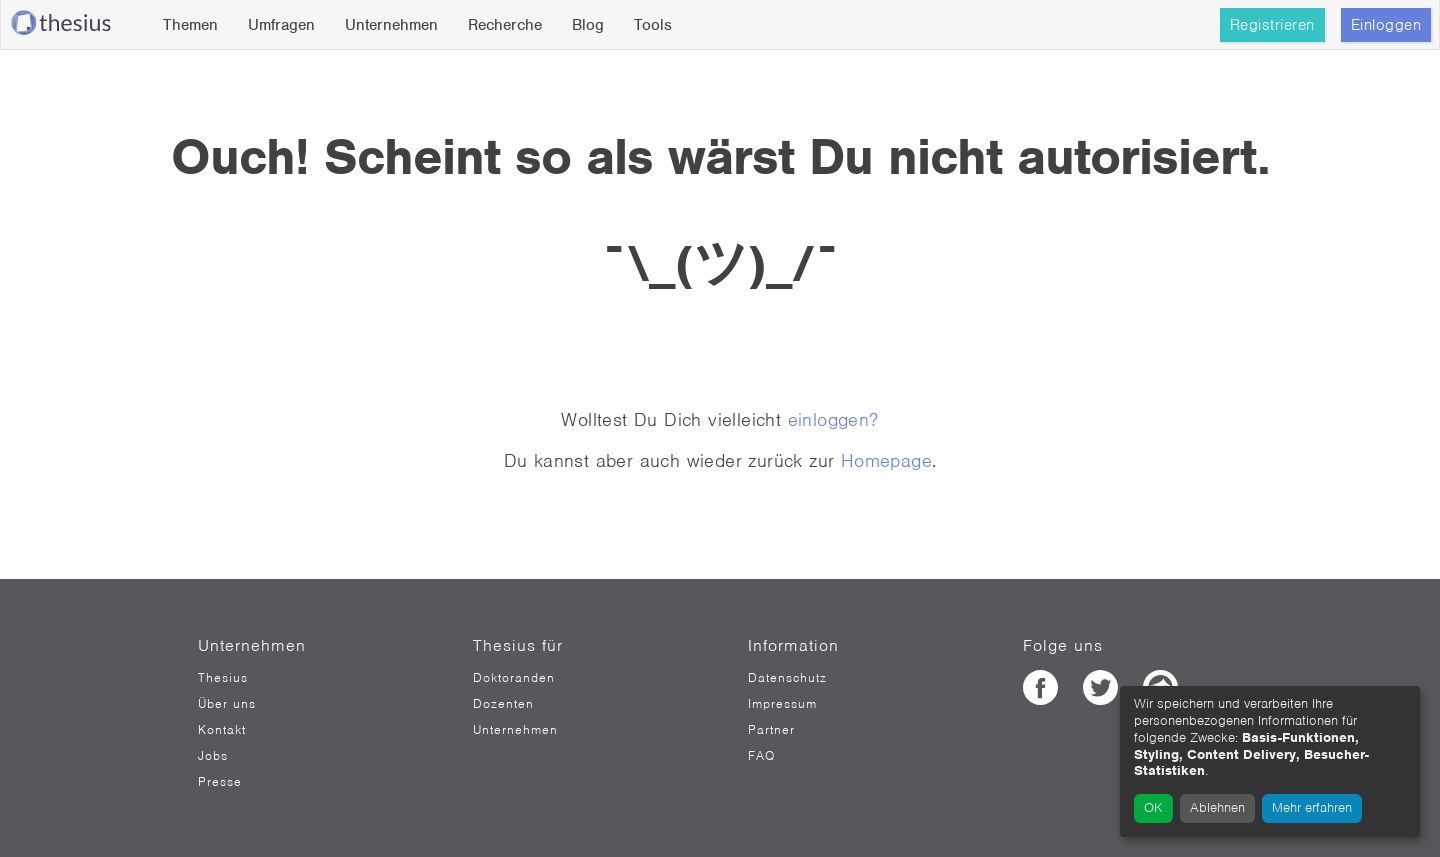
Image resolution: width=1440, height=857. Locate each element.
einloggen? (833, 419)
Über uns (227, 704)
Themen (190, 25)
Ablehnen (1217, 807)
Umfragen (281, 25)
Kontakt (222, 730)
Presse (220, 782)
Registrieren (1272, 25)
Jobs (213, 756)
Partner (771, 730)
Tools (653, 25)
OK (1153, 807)
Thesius (223, 678)
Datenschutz (787, 678)
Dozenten (503, 704)
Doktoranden (514, 678)
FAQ (761, 756)
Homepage (886, 460)
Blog (588, 25)
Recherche (505, 25)
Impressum (782, 704)
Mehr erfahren (1312, 807)
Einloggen (1386, 25)
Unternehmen (391, 25)
